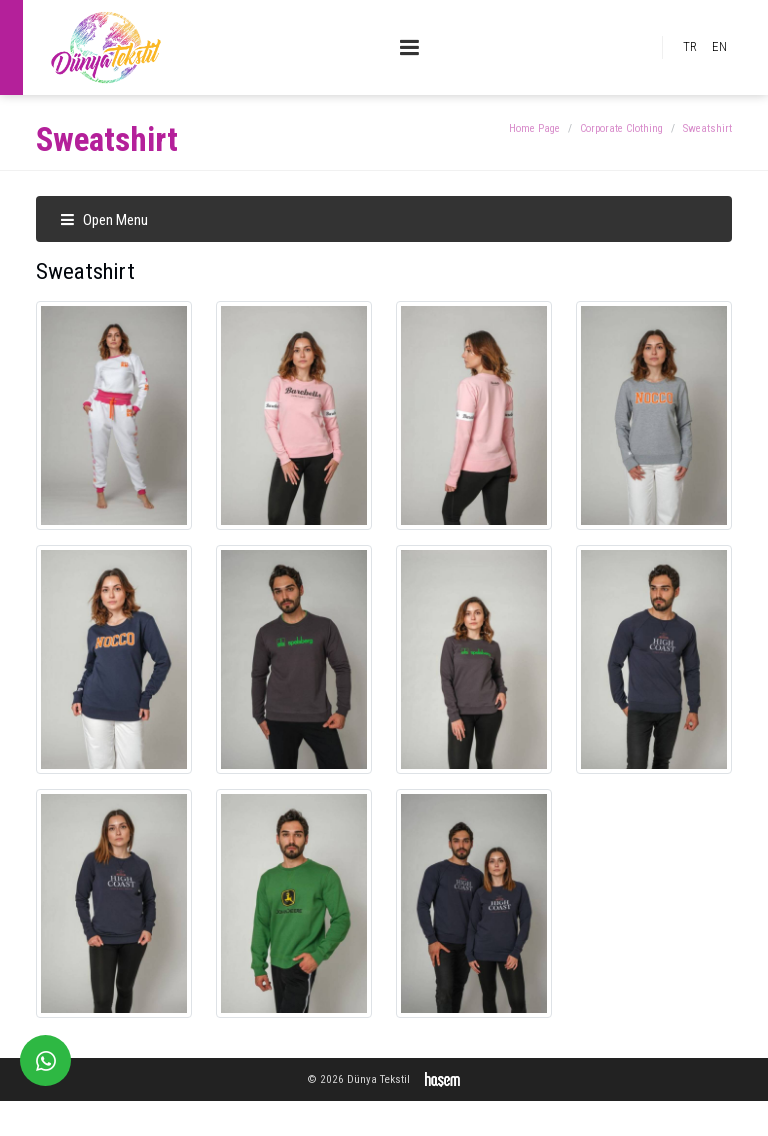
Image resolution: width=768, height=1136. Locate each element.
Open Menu (104, 220)
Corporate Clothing (621, 128)
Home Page (534, 128)
